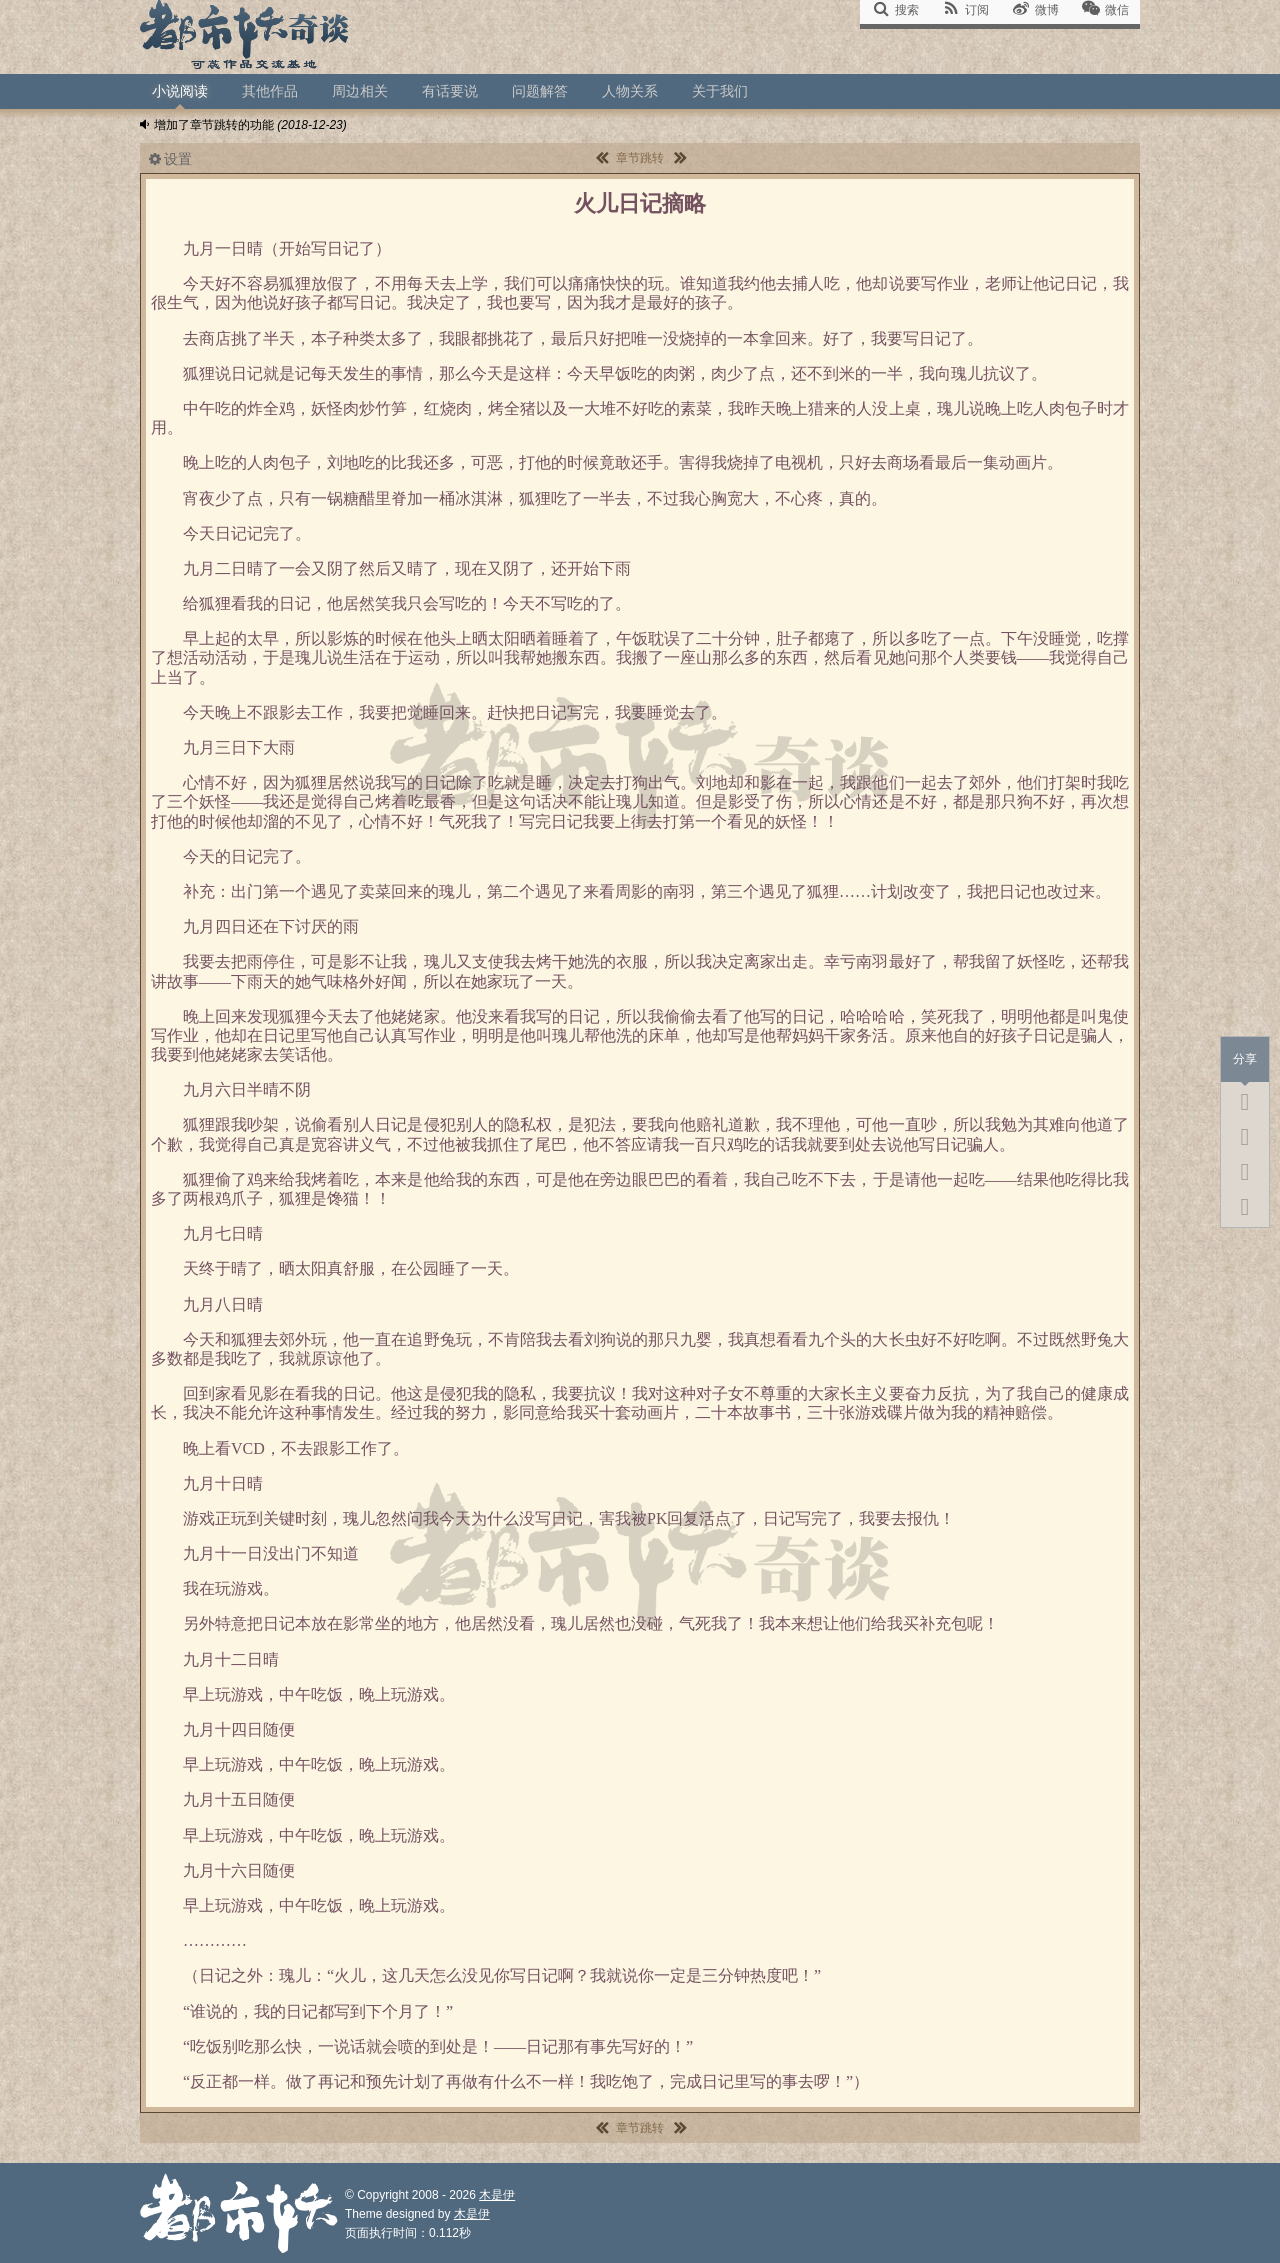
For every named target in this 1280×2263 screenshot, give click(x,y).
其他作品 (270, 91)
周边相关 (360, 91)
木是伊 (497, 2195)
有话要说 (450, 91)
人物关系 (630, 91)
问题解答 (540, 91)
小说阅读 (180, 91)
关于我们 (720, 91)
